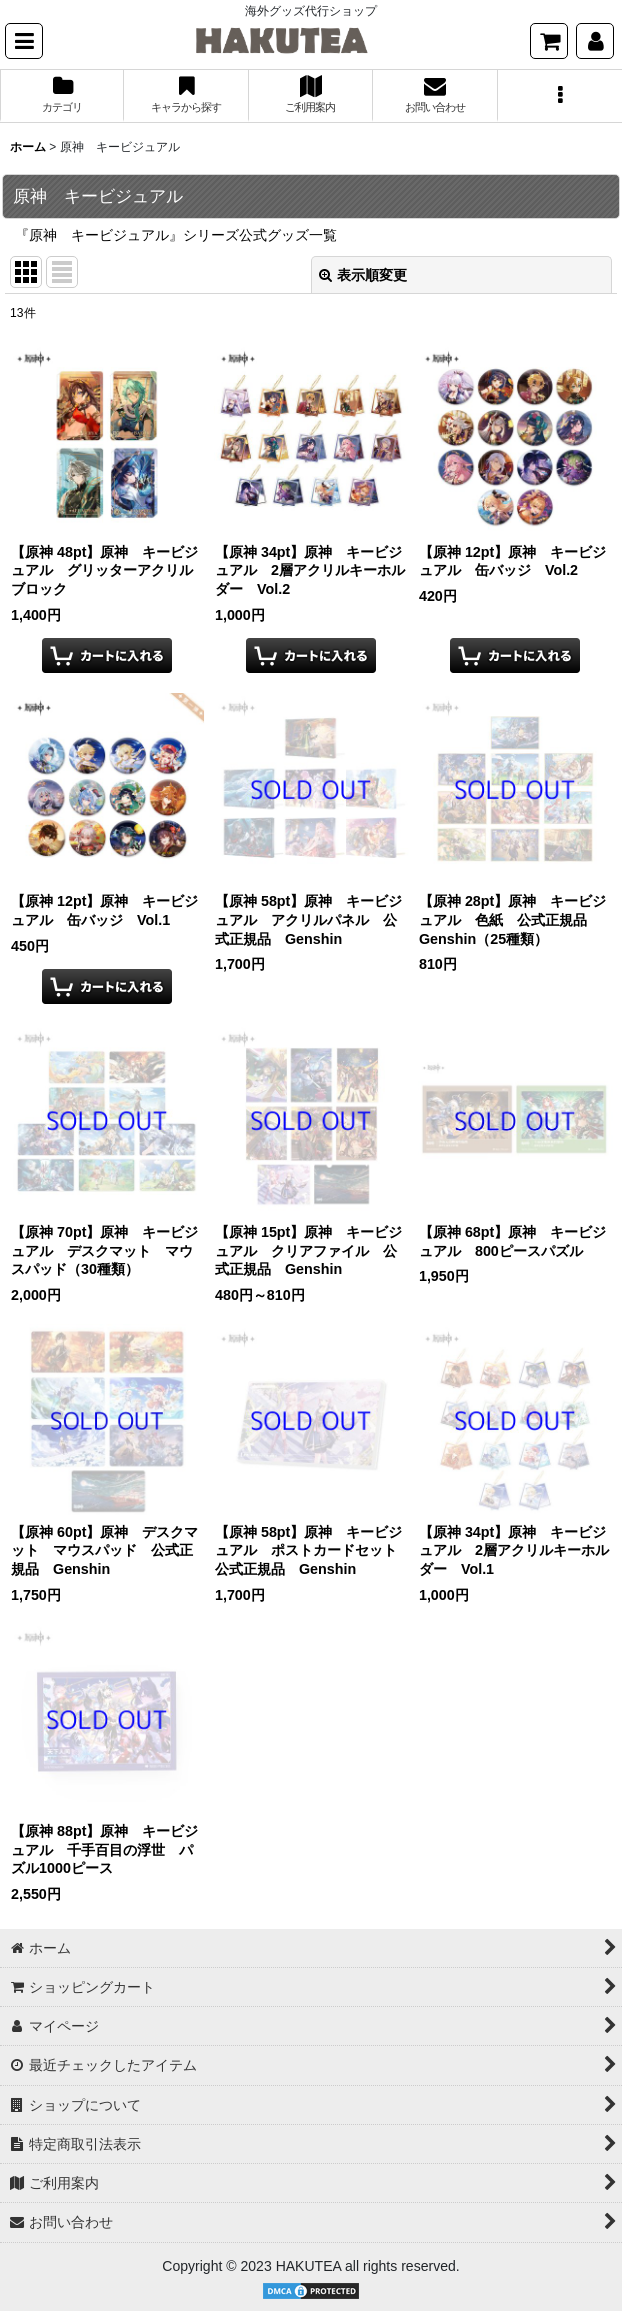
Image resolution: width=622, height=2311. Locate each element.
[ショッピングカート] (549, 41)
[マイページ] (595, 41)
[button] (24, 41)
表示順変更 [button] (363, 275)
